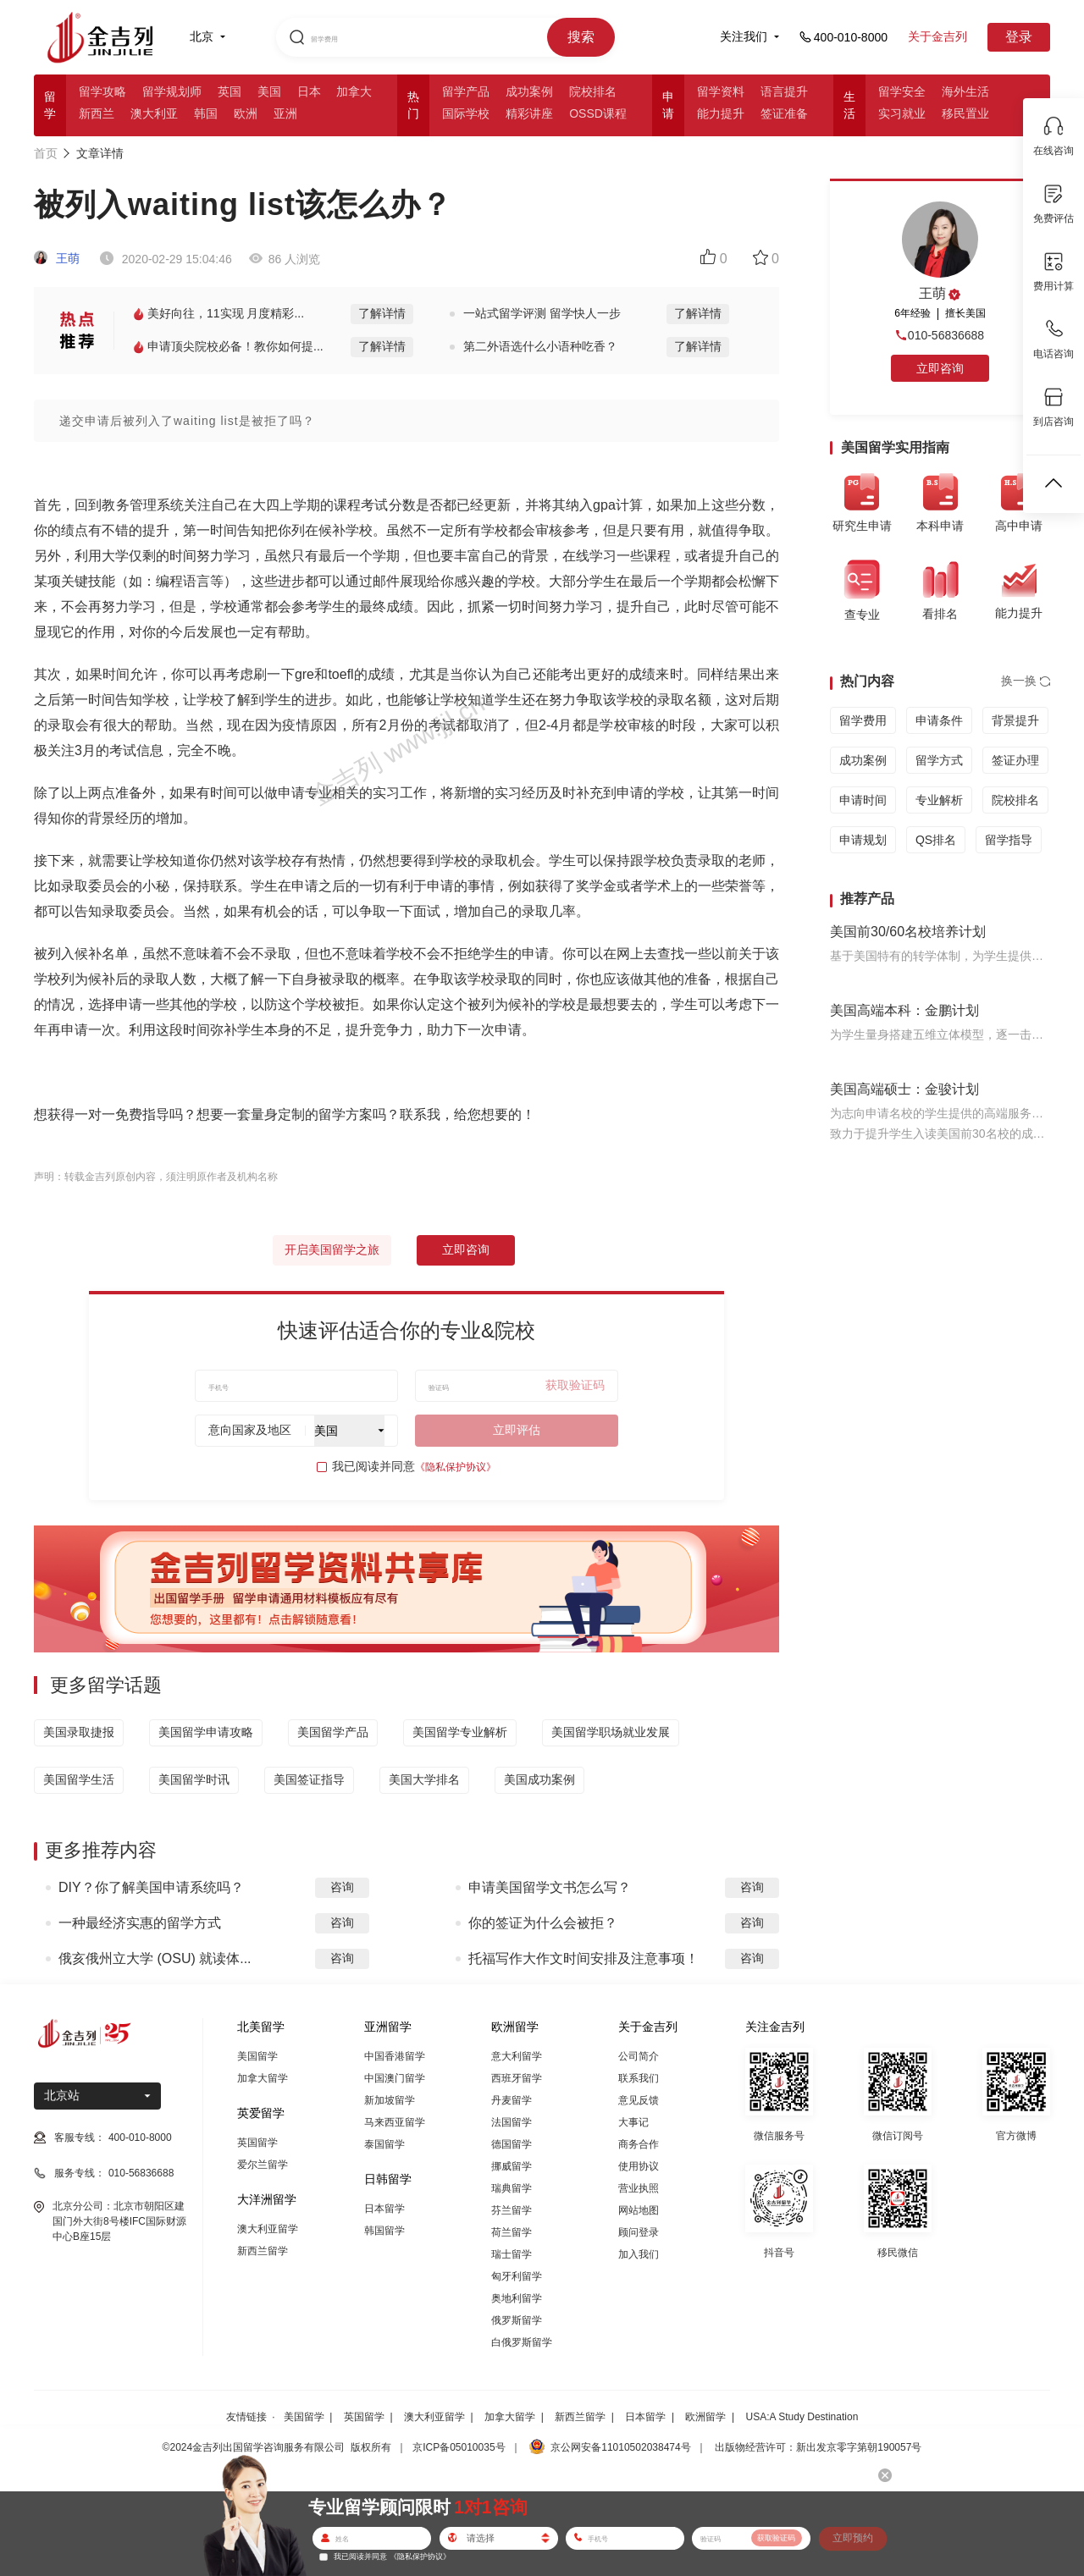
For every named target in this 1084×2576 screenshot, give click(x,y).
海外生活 (965, 91)
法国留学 (511, 2122)
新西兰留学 (262, 2251)
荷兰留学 (511, 2232)
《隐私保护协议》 (455, 1467)
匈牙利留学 (516, 2276)
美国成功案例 (539, 1779)
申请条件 (939, 720)
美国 (269, 91)
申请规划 (863, 840)
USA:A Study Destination (802, 2417)
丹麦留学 (511, 2100)
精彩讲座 (529, 113)
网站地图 (638, 2210)
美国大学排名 (424, 1779)
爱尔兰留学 (262, 2165)
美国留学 (257, 2056)
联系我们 (638, 2078)
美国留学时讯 (194, 1779)
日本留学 (384, 2209)
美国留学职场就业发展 (610, 1732)
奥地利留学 (516, 2298)
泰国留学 (384, 2144)
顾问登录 (638, 2232)
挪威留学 (511, 2166)
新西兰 (96, 113)
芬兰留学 (511, 2210)
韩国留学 (384, 2231)
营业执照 (638, 2188)
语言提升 (784, 91)
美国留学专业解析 (459, 1732)
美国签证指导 (309, 1779)
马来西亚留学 (394, 2122)
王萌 (57, 258)
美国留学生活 (78, 1779)
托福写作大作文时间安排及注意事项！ (583, 1958)
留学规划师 (172, 91)
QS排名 (935, 840)
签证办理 (1015, 760)
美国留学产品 (332, 1732)
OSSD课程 (598, 113)
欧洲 (245, 113)
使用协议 (638, 2166)
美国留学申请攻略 (205, 1732)
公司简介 (638, 2056)
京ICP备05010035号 (458, 2447)
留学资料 (720, 91)
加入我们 (638, 2254)
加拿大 (354, 91)
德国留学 (511, 2144)
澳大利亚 (154, 113)
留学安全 (902, 91)
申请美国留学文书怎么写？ (549, 1887)
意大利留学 (516, 2056)
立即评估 (516, 1430)
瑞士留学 (511, 2254)
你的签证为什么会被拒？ (542, 1923)
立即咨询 (465, 1249)
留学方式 (939, 760)
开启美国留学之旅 (332, 1249)
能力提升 (720, 113)
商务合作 (638, 2144)
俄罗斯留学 (516, 2320)
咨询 (342, 1887)
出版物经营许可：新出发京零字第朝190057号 (818, 2447)
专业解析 (939, 800)
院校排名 (593, 91)
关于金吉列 (937, 36)
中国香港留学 (394, 2056)
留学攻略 (102, 91)
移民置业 (965, 113)
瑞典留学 (511, 2188)
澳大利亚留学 (267, 2229)
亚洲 (285, 113)
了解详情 (382, 313)
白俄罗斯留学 (521, 2342)
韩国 (206, 113)
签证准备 (784, 113)
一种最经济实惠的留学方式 (139, 1923)
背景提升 (1015, 720)
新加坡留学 (389, 2100)
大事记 (633, 2122)
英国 (229, 91)
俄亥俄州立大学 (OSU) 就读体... (155, 1958)
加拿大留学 (262, 2078)
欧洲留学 (705, 2417)
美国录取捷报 (78, 1732)
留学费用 (863, 720)
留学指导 (1008, 840)
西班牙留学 (516, 2078)
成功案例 (529, 91)
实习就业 (902, 113)
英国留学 (257, 2143)
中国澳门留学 (394, 2078)
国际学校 (465, 113)
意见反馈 (638, 2100)
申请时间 (863, 800)
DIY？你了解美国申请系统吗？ (151, 1887)
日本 (309, 91)
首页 (46, 153)
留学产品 (465, 91)
